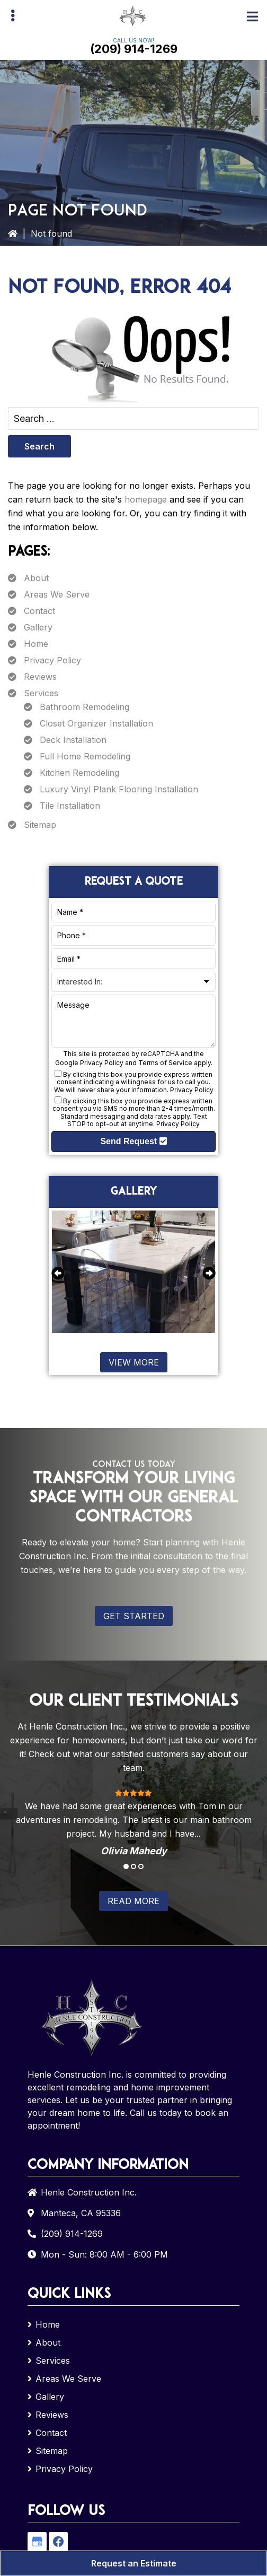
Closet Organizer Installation (96, 723)
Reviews (40, 676)
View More (134, 1362)
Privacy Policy (52, 660)
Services (41, 693)
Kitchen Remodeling (79, 772)
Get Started (133, 1616)
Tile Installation (70, 805)
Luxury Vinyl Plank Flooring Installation (119, 789)
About (36, 578)
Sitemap (40, 824)
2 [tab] (133, 1866)
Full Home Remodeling (85, 756)
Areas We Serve (57, 594)
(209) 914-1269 (133, 49)
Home (36, 643)
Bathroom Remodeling (84, 707)
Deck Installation (73, 739)
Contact (39, 611)
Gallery (38, 627)
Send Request (133, 1141)
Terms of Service (165, 1063)
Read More (133, 1901)
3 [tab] (141, 1866)
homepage (145, 499)
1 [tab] (126, 1866)
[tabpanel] (133, 1821)
